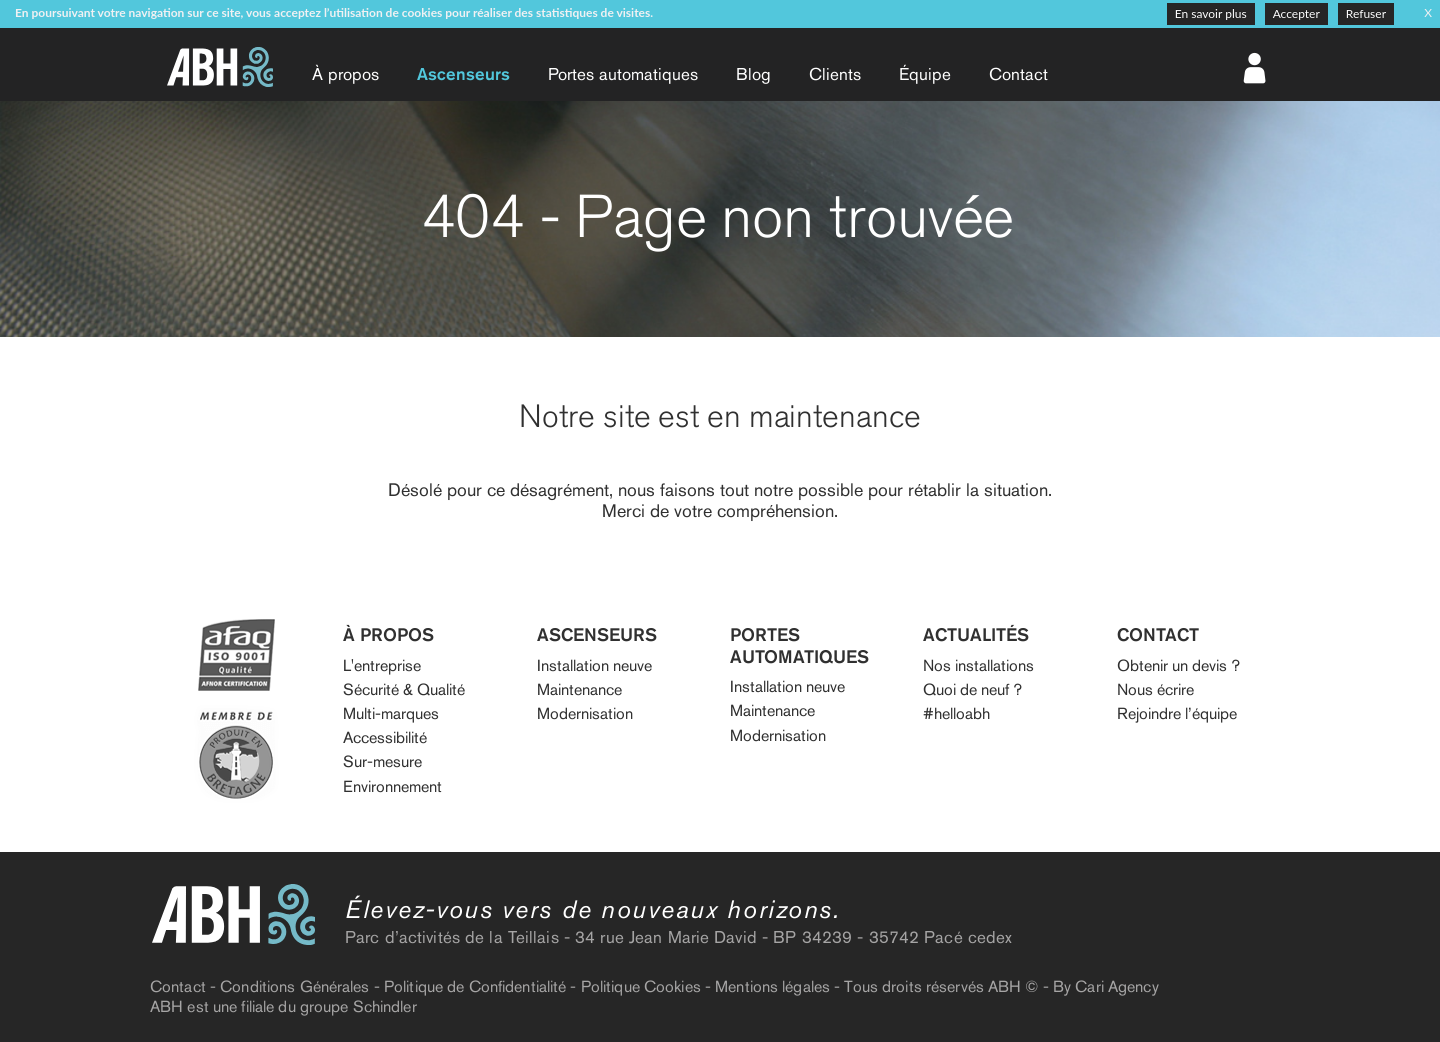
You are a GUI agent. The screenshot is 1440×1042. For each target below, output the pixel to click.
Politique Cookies (641, 986)
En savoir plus (1211, 13)
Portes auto (623, 74)
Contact (1018, 74)
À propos (345, 74)
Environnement (392, 786)
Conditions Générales (294, 986)
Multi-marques (391, 713)
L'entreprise (382, 665)
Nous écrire (1155, 689)
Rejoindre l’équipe (1177, 713)
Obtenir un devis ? (1178, 665)
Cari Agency (1116, 986)
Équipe (925, 74)
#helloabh (956, 713)
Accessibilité (385, 737)
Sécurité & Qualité (404, 689)
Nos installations (978, 665)
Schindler (385, 1006)
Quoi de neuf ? (972, 689)
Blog (753, 74)
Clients (835, 74)
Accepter (1296, 13)
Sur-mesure (382, 761)
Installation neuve (594, 665)
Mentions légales (772, 986)
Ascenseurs (463, 74)
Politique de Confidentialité (475, 986)
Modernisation (585, 713)
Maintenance (579, 689)
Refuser (1366, 13)
